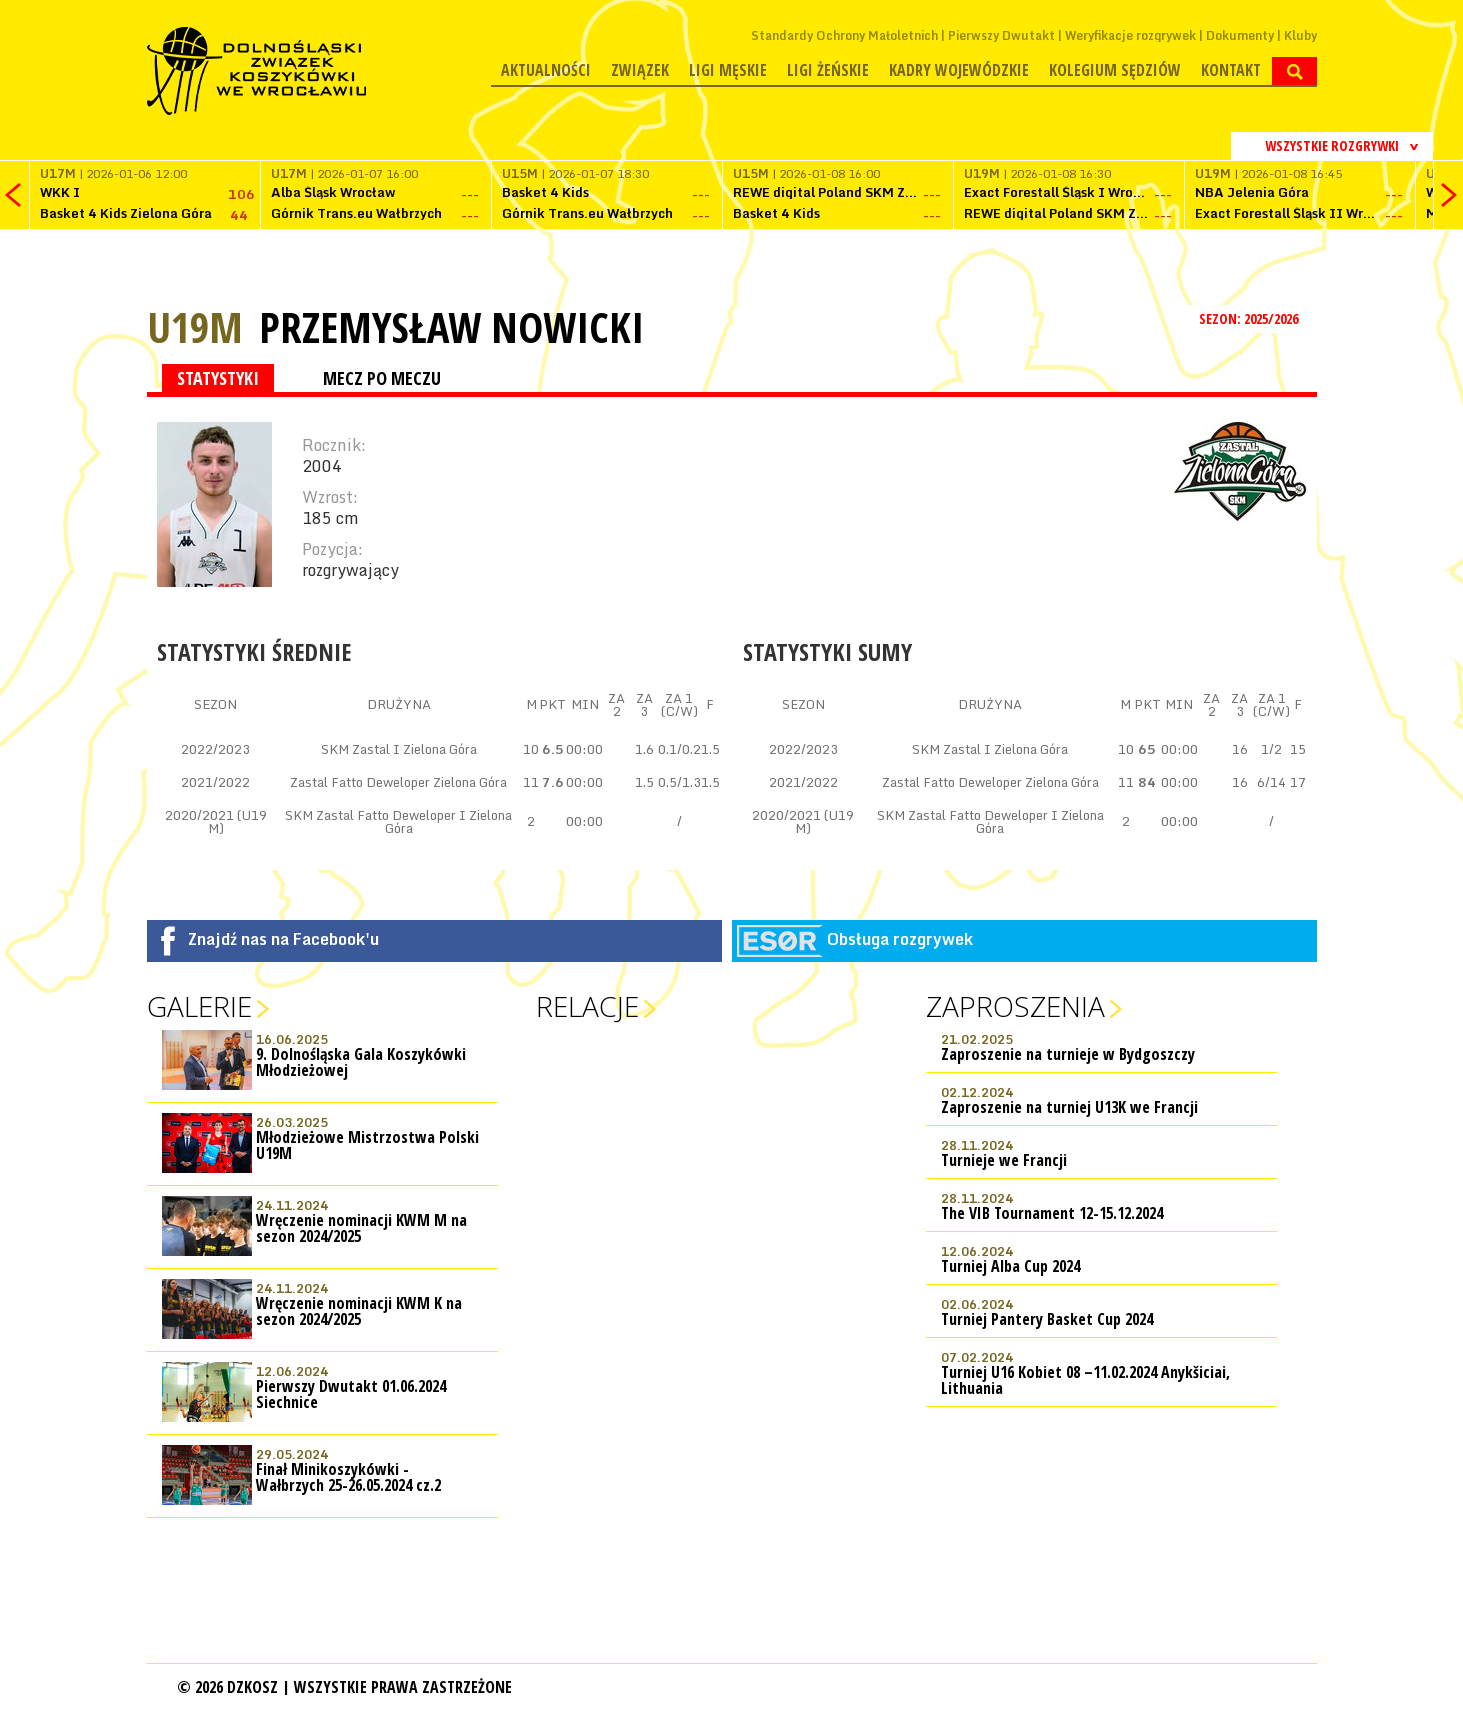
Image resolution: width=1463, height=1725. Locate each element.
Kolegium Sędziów (1115, 70)
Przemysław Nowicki (451, 327)
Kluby (1300, 35)
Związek (640, 70)
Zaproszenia (1015, 1006)
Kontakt (1231, 70)
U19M (195, 326)
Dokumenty (1240, 35)
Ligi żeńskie (828, 70)
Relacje (587, 1006)
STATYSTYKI (218, 378)
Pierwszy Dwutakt (1001, 35)
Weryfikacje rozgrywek (1130, 35)
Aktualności (546, 70)
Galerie (199, 1006)
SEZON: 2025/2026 (1250, 318)
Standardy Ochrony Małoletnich (844, 35)
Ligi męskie (728, 70)
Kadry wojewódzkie (959, 70)
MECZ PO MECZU (382, 378)
